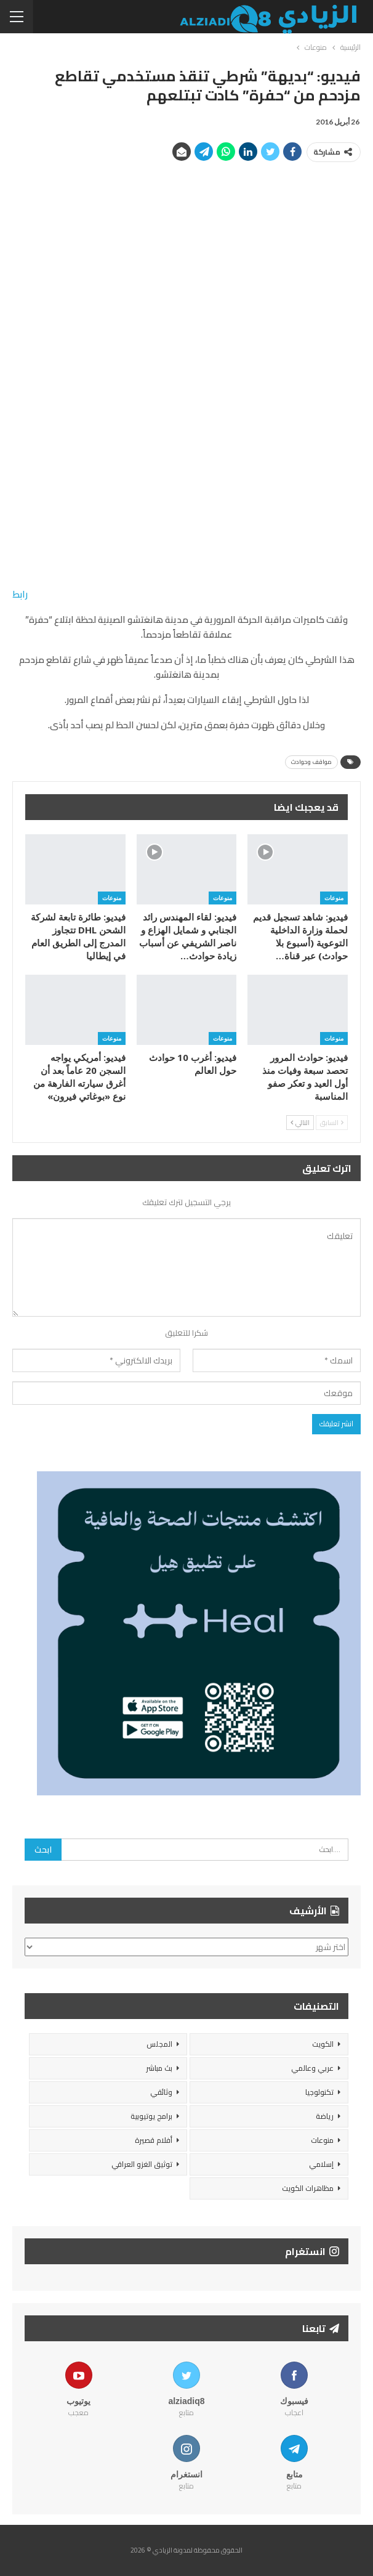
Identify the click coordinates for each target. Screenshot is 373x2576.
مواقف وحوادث (311, 762)
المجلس (159, 2044)
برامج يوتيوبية (151, 2116)
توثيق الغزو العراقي (141, 2164)
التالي (300, 1122)
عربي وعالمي (312, 2068)
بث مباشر (159, 2068)
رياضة (325, 2116)
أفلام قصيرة (153, 2140)
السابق (331, 1122)
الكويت (323, 2044)
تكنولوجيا (319, 2092)
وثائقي (161, 2092)
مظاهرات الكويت (308, 2188)
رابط (20, 594)
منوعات (333, 897)
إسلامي (321, 2164)
